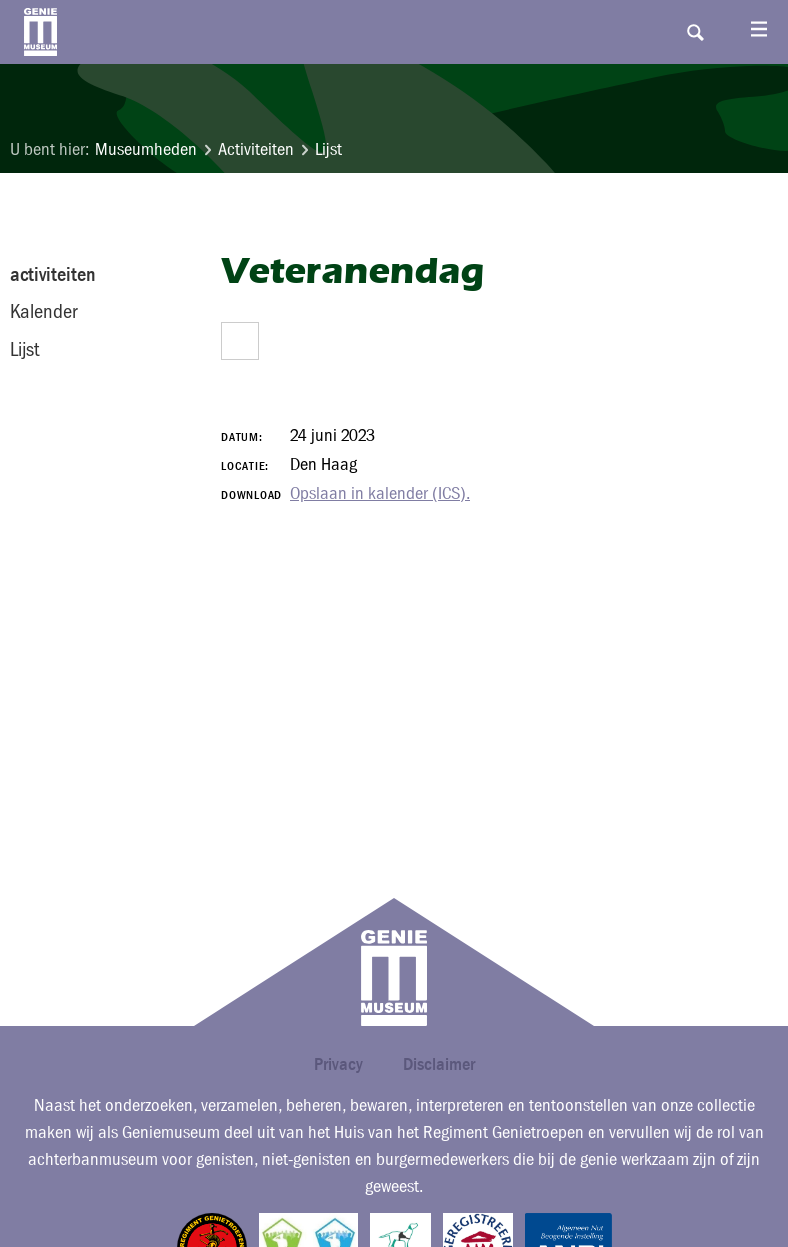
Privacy (338, 1063)
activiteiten (53, 274)
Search (695, 32)
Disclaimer (439, 1063)
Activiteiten (256, 149)
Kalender (43, 311)
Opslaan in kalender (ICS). (380, 493)
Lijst (328, 149)
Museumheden (146, 149)
